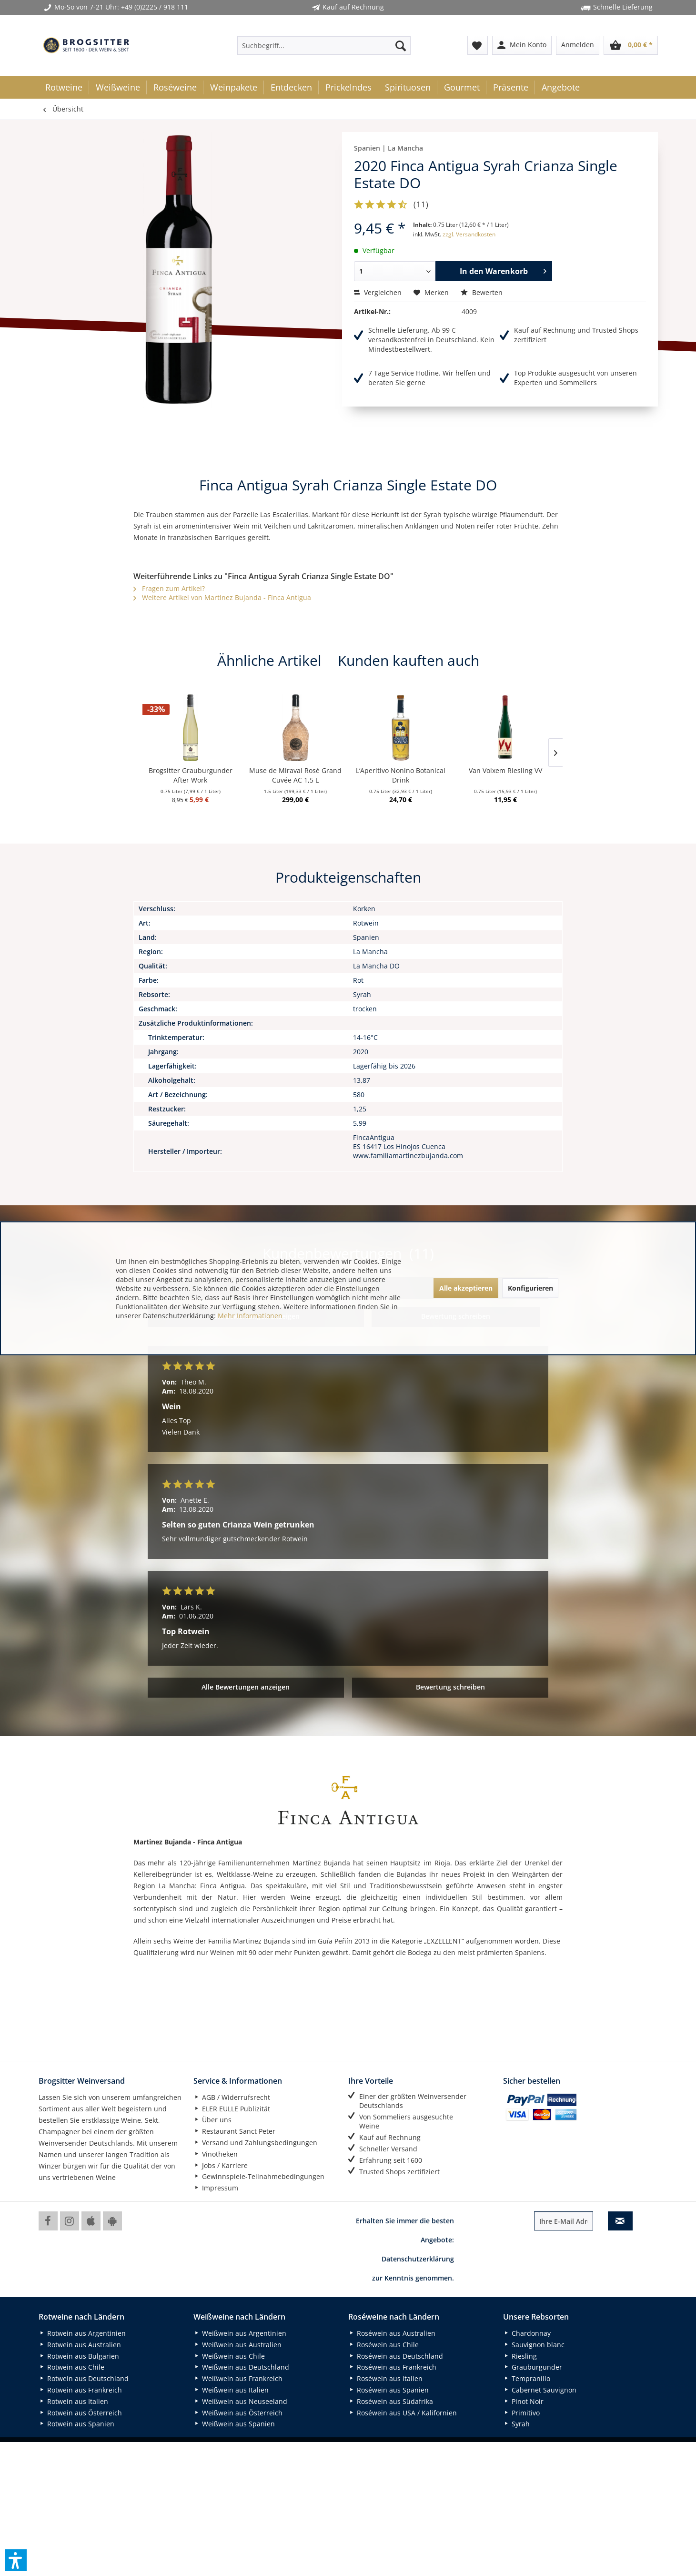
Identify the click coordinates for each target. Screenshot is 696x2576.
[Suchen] (401, 45)
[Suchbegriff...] (324, 45)
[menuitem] (324, 45)
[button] (16, 2560)
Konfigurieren (530, 1288)
